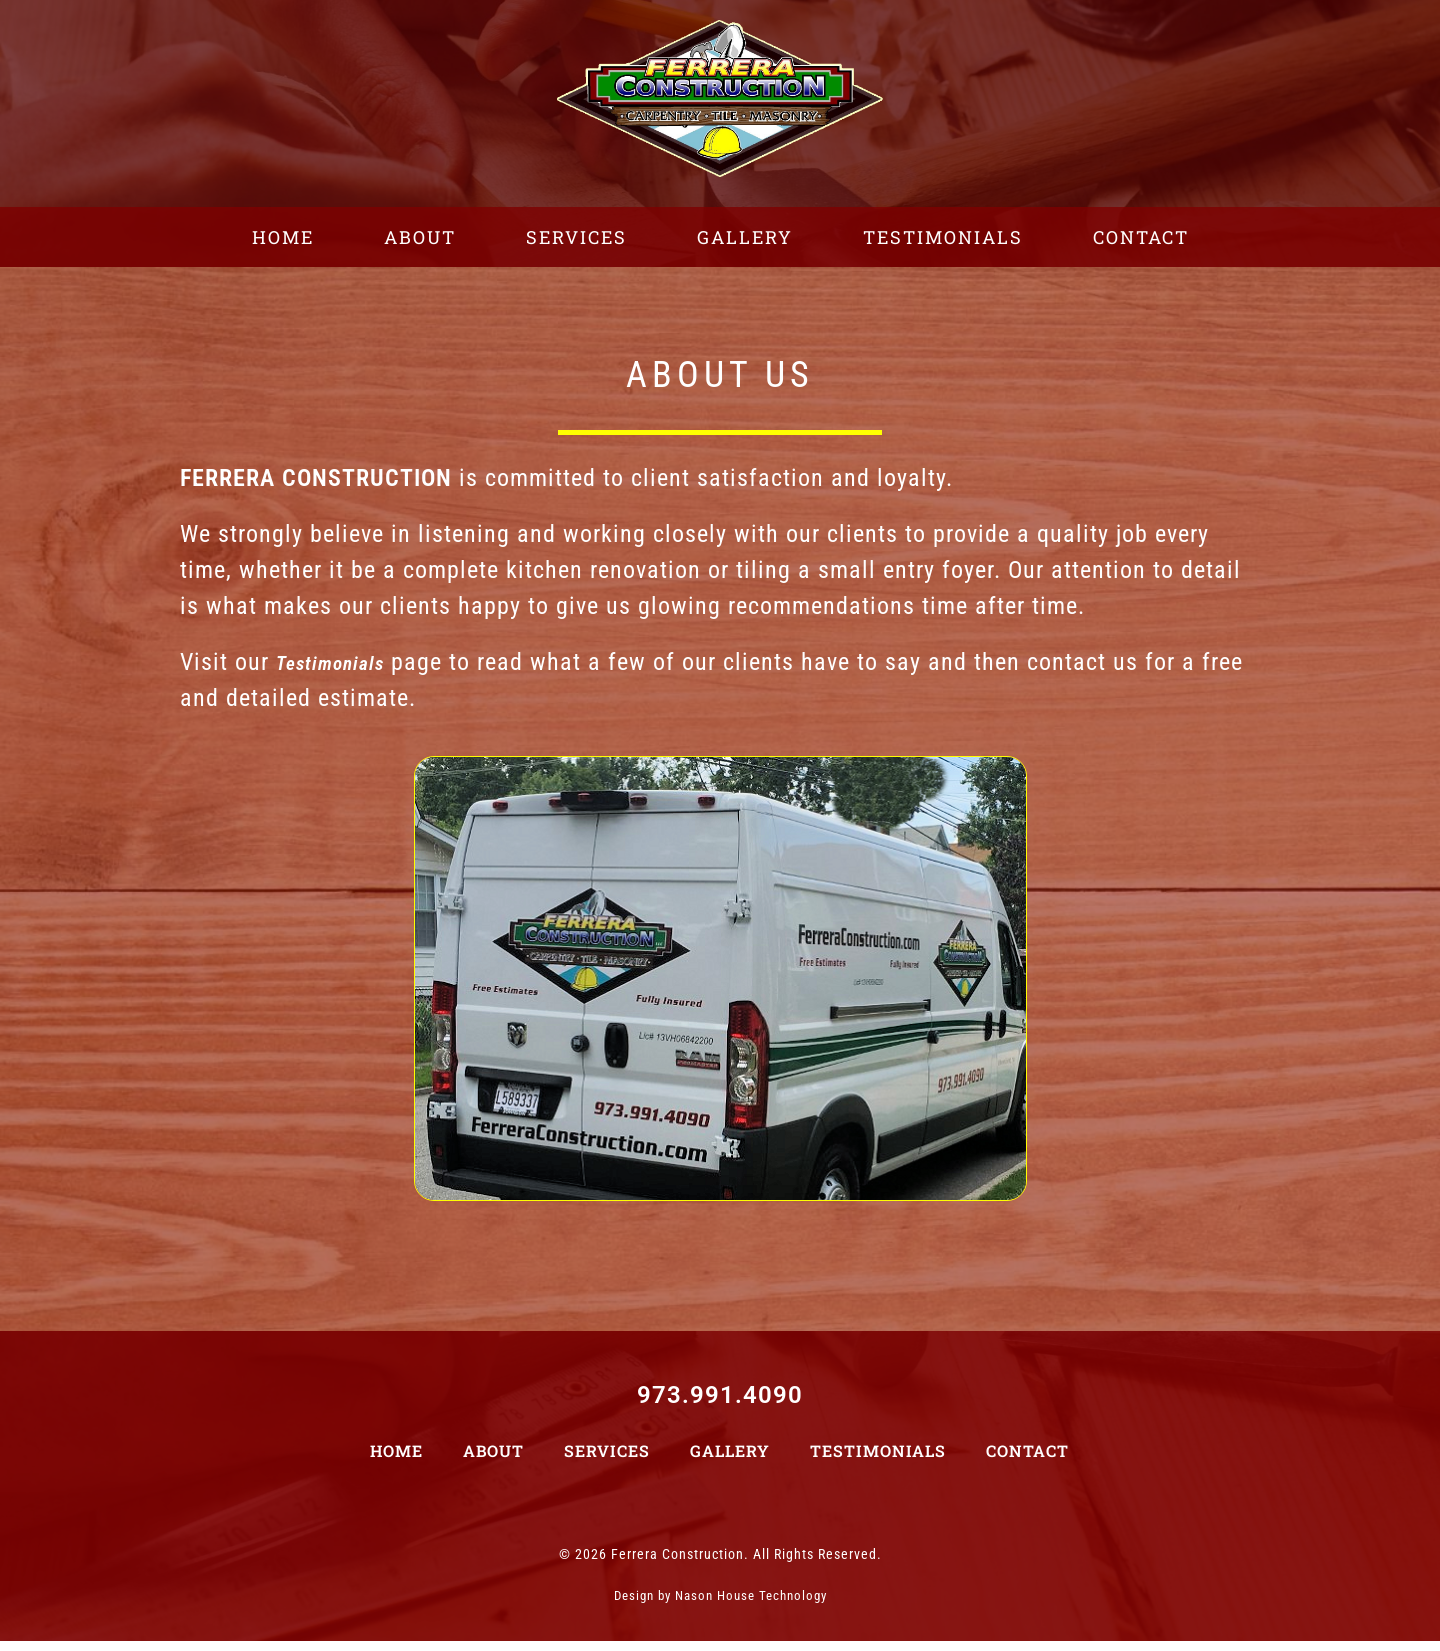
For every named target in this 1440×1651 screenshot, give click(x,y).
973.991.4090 (720, 1405)
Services (607, 1460)
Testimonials (878, 1460)
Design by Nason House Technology (720, 1605)
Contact (1027, 1460)
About (493, 1460)
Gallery (730, 1460)
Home (396, 1460)
